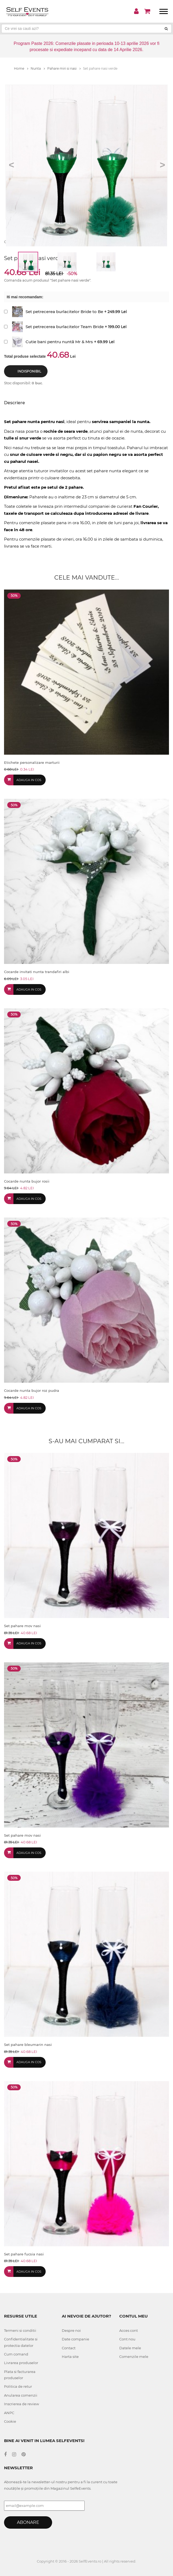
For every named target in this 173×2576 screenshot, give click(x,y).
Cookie (10, 2421)
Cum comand (16, 2354)
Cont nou (127, 2339)
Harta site (70, 2356)
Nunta (38, 68)
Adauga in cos (28, 780)
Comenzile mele (133, 2356)
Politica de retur (18, 2386)
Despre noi (71, 2330)
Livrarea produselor (21, 2363)
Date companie (75, 2339)
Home (21, 68)
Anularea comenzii (20, 2395)
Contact (68, 2348)
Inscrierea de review (21, 2404)
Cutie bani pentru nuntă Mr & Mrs (59, 341)
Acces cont (128, 2330)
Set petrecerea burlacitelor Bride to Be (64, 311)
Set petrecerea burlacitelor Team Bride (65, 326)
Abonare (28, 2522)
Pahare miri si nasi (64, 68)
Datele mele (130, 2348)
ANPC (9, 2413)
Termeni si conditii (20, 2330)
